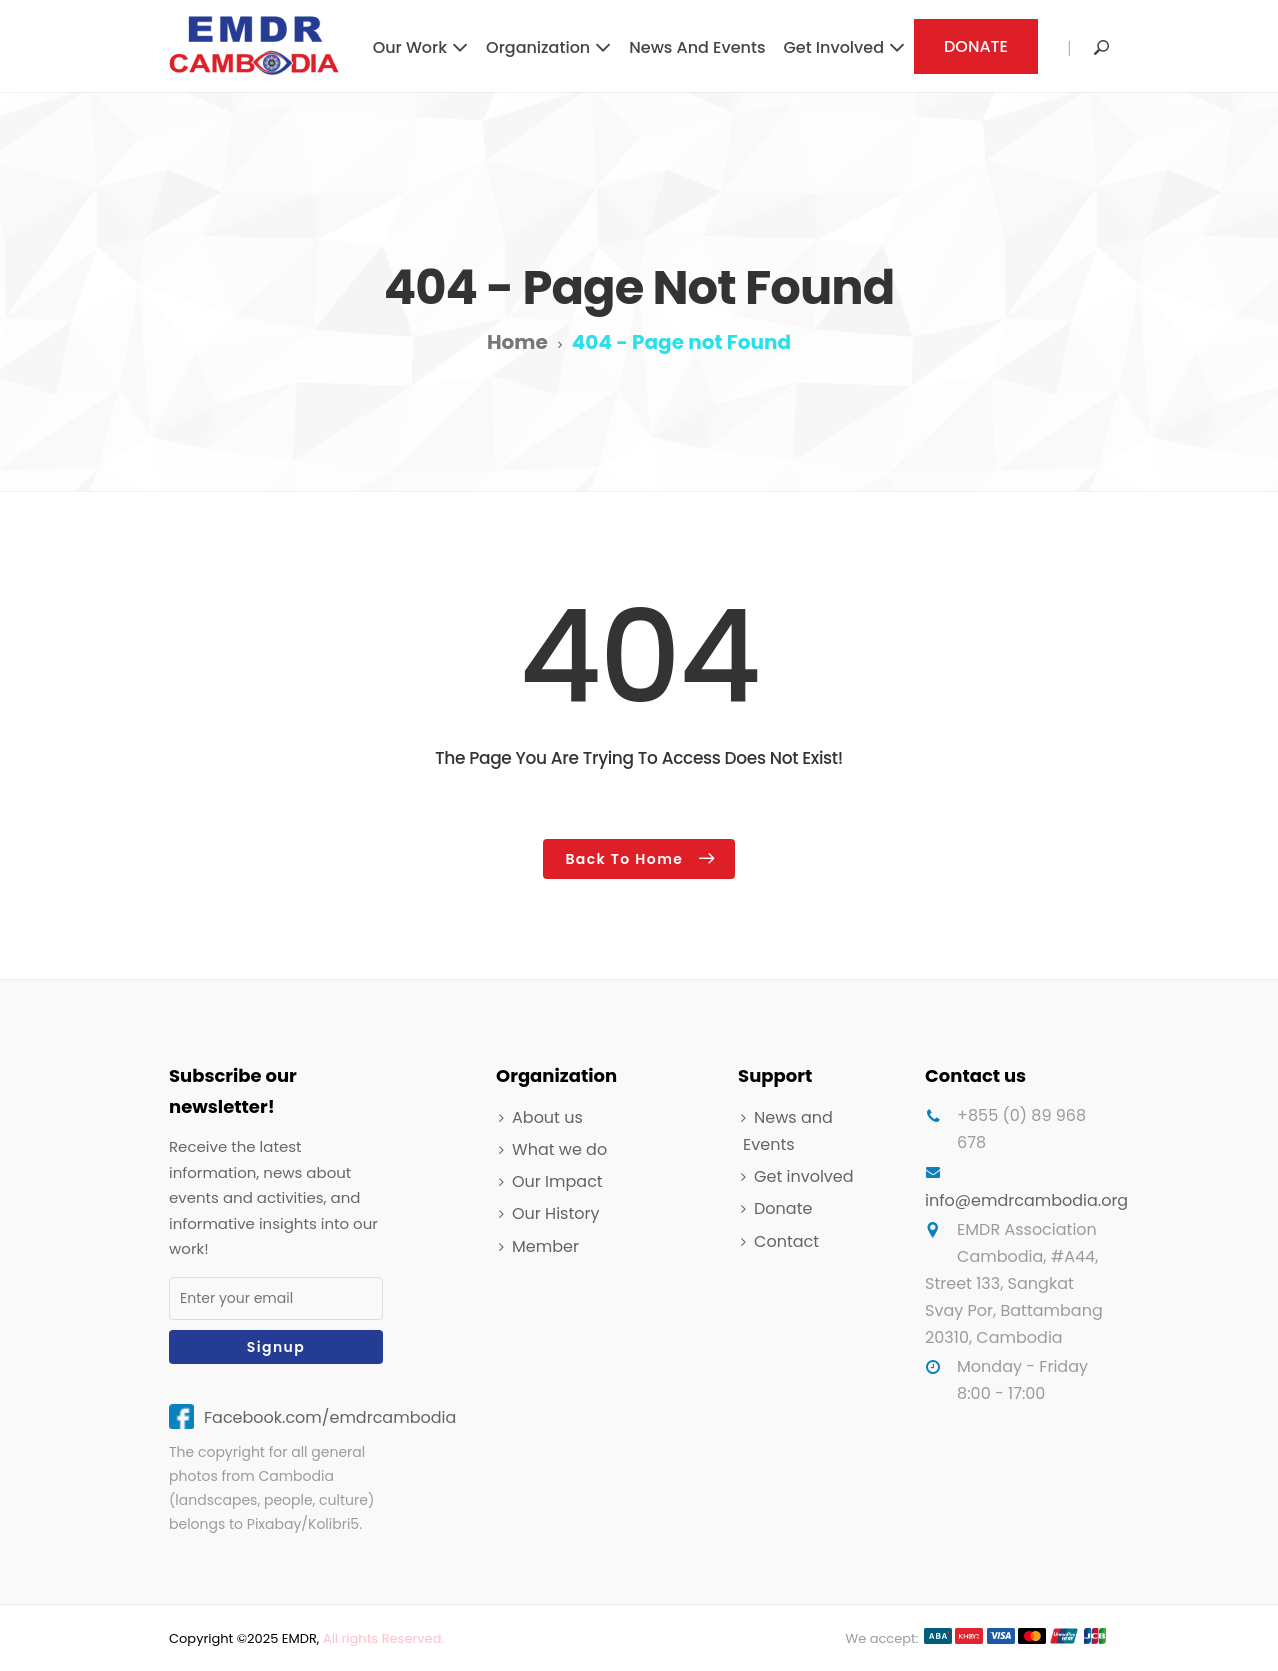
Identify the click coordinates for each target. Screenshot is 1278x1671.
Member (545, 1246)
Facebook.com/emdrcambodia (330, 1417)
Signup (276, 1347)
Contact (786, 1241)
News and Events (697, 47)
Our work (410, 47)
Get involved (833, 47)
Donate (783, 1208)
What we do (559, 1149)
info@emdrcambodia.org (1026, 1200)
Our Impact (557, 1181)
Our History (555, 1213)
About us (547, 1117)
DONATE (976, 46)
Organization (538, 47)
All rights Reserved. (383, 1638)
